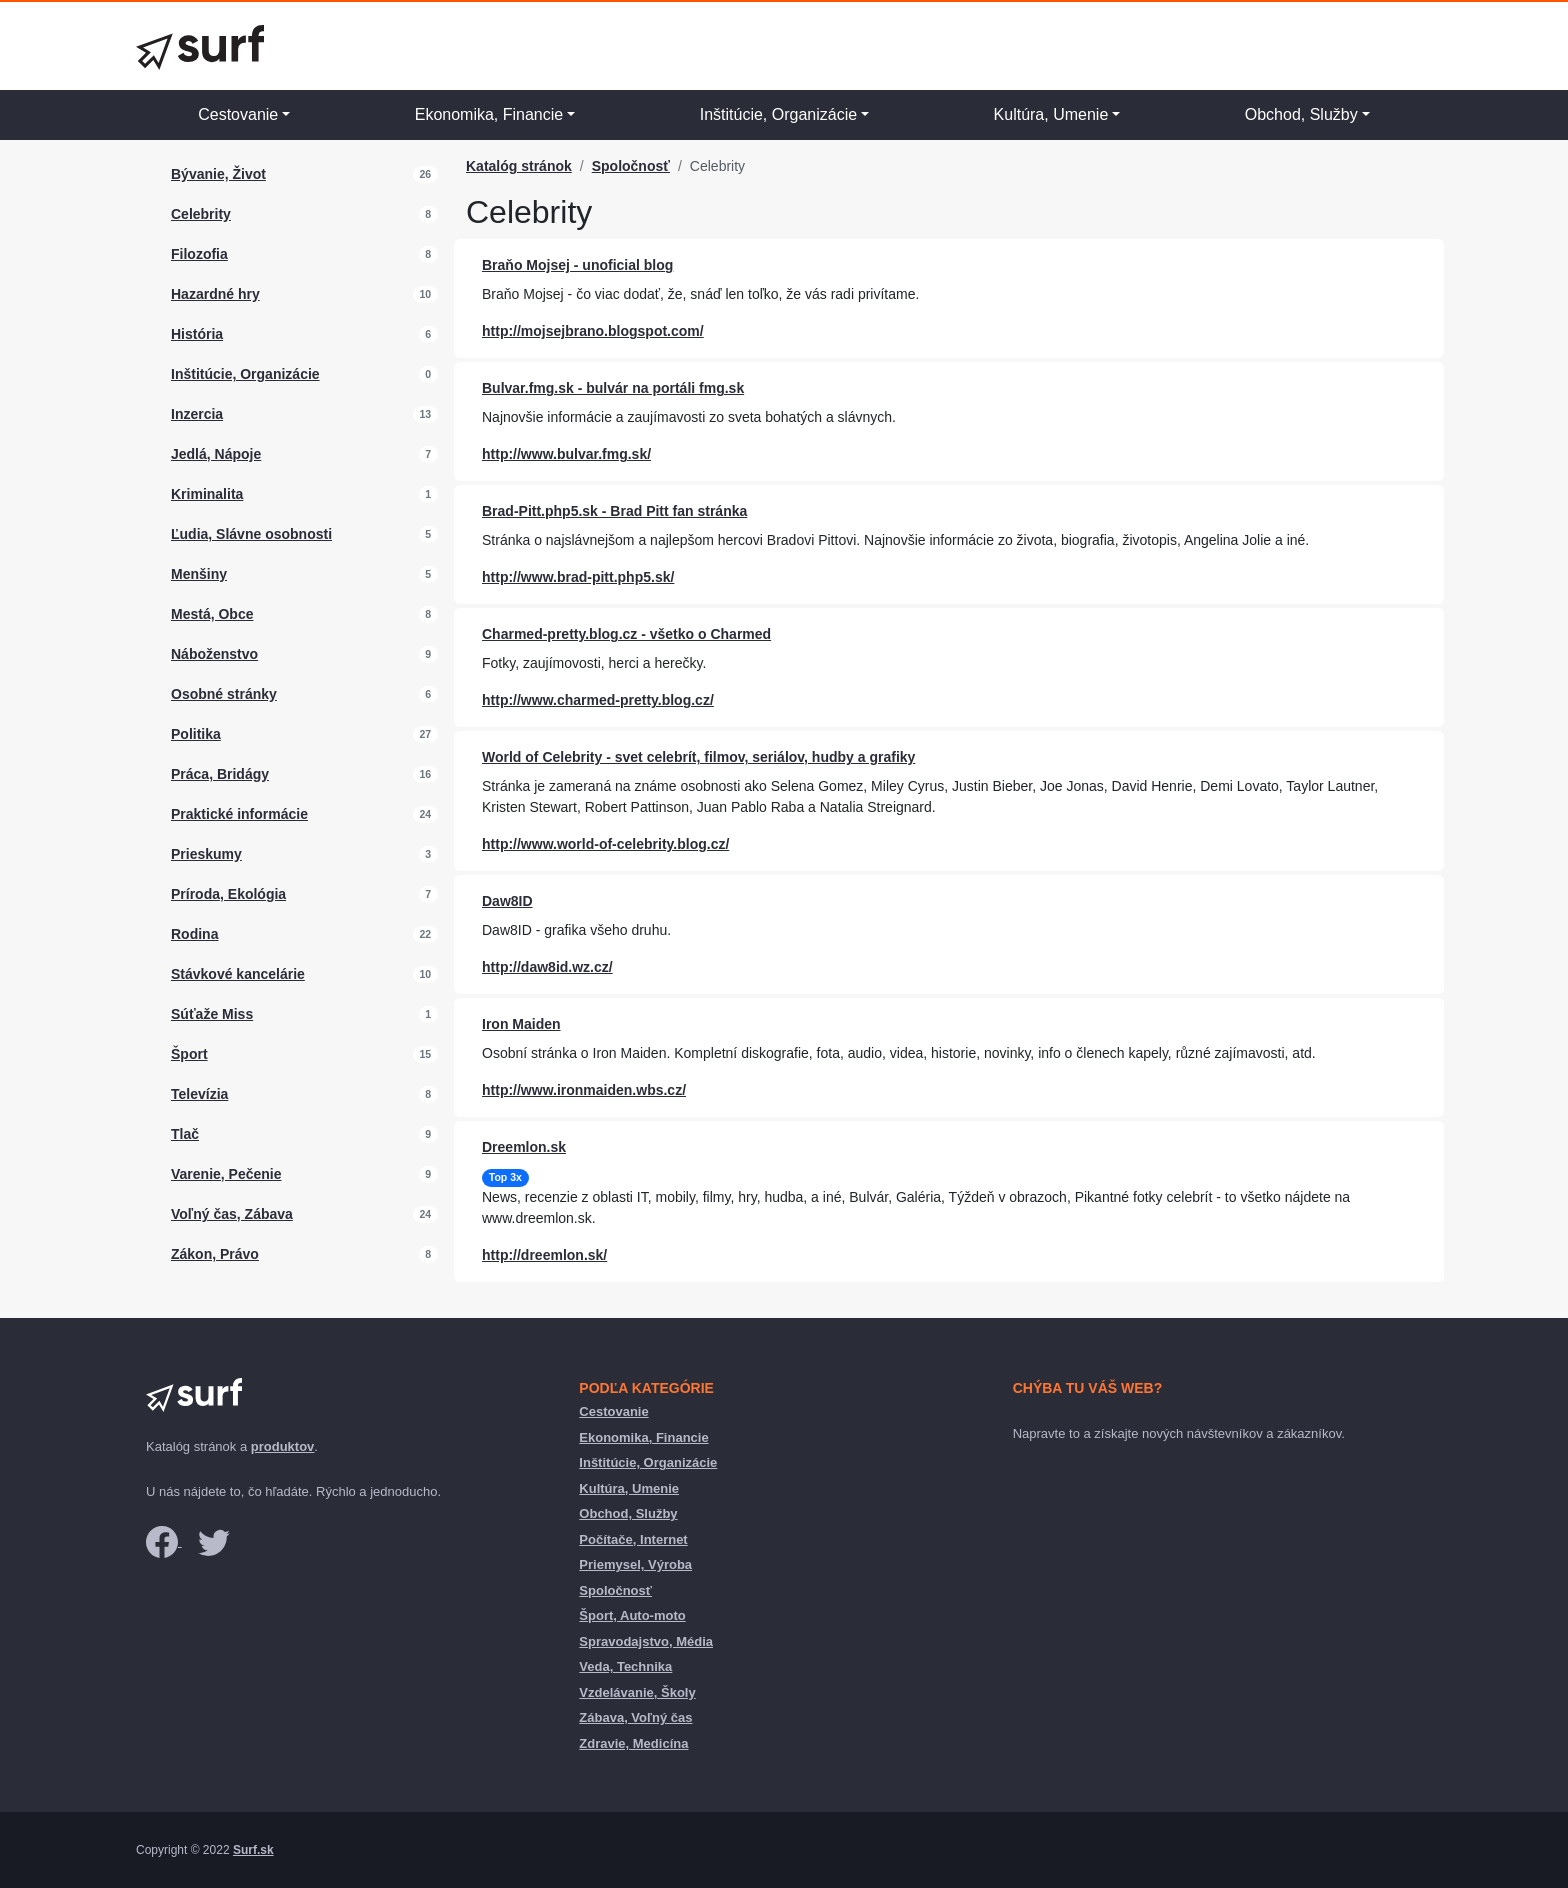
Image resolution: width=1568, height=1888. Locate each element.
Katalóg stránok (519, 166)
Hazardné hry (215, 294)
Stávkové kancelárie (238, 974)
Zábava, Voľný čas (635, 1717)
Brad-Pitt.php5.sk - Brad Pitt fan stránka (614, 511)
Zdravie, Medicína (633, 1743)
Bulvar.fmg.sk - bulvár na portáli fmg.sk (613, 388)
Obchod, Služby (1301, 114)
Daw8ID (507, 901)
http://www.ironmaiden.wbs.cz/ (584, 1090)
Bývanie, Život (218, 174)
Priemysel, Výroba (635, 1564)
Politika (196, 734)
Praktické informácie (239, 814)
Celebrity (201, 214)
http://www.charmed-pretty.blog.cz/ (598, 700)
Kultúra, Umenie (1051, 114)
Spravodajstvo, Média (646, 1641)
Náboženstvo (214, 654)
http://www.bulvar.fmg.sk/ (566, 454)
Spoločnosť (631, 166)
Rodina (194, 934)
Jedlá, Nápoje (216, 454)
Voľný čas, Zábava (232, 1214)
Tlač (185, 1134)
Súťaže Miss (212, 1014)
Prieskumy (206, 854)
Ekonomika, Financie (489, 114)
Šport (189, 1054)
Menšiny (199, 574)
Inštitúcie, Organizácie (778, 114)
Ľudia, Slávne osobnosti (251, 534)
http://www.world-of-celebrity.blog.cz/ (605, 844)
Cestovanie (238, 114)
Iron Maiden (521, 1024)
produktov (283, 1446)
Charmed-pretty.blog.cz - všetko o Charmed (626, 634)
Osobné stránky (224, 694)
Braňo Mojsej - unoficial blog (577, 265)
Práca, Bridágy (220, 774)
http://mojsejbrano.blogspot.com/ (593, 331)
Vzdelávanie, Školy (637, 1692)
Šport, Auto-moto (632, 1615)
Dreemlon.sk (524, 1147)
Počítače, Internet (633, 1539)
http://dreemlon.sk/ (544, 1255)
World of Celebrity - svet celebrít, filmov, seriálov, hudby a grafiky (698, 757)
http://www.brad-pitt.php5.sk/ (578, 577)
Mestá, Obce (212, 614)
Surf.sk (253, 1850)
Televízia (199, 1094)
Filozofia (199, 254)
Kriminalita (207, 494)
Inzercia (197, 414)
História (197, 334)
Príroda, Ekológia (228, 894)
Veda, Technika (625, 1666)
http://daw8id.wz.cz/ (547, 967)
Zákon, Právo (215, 1254)
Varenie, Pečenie (226, 1174)
